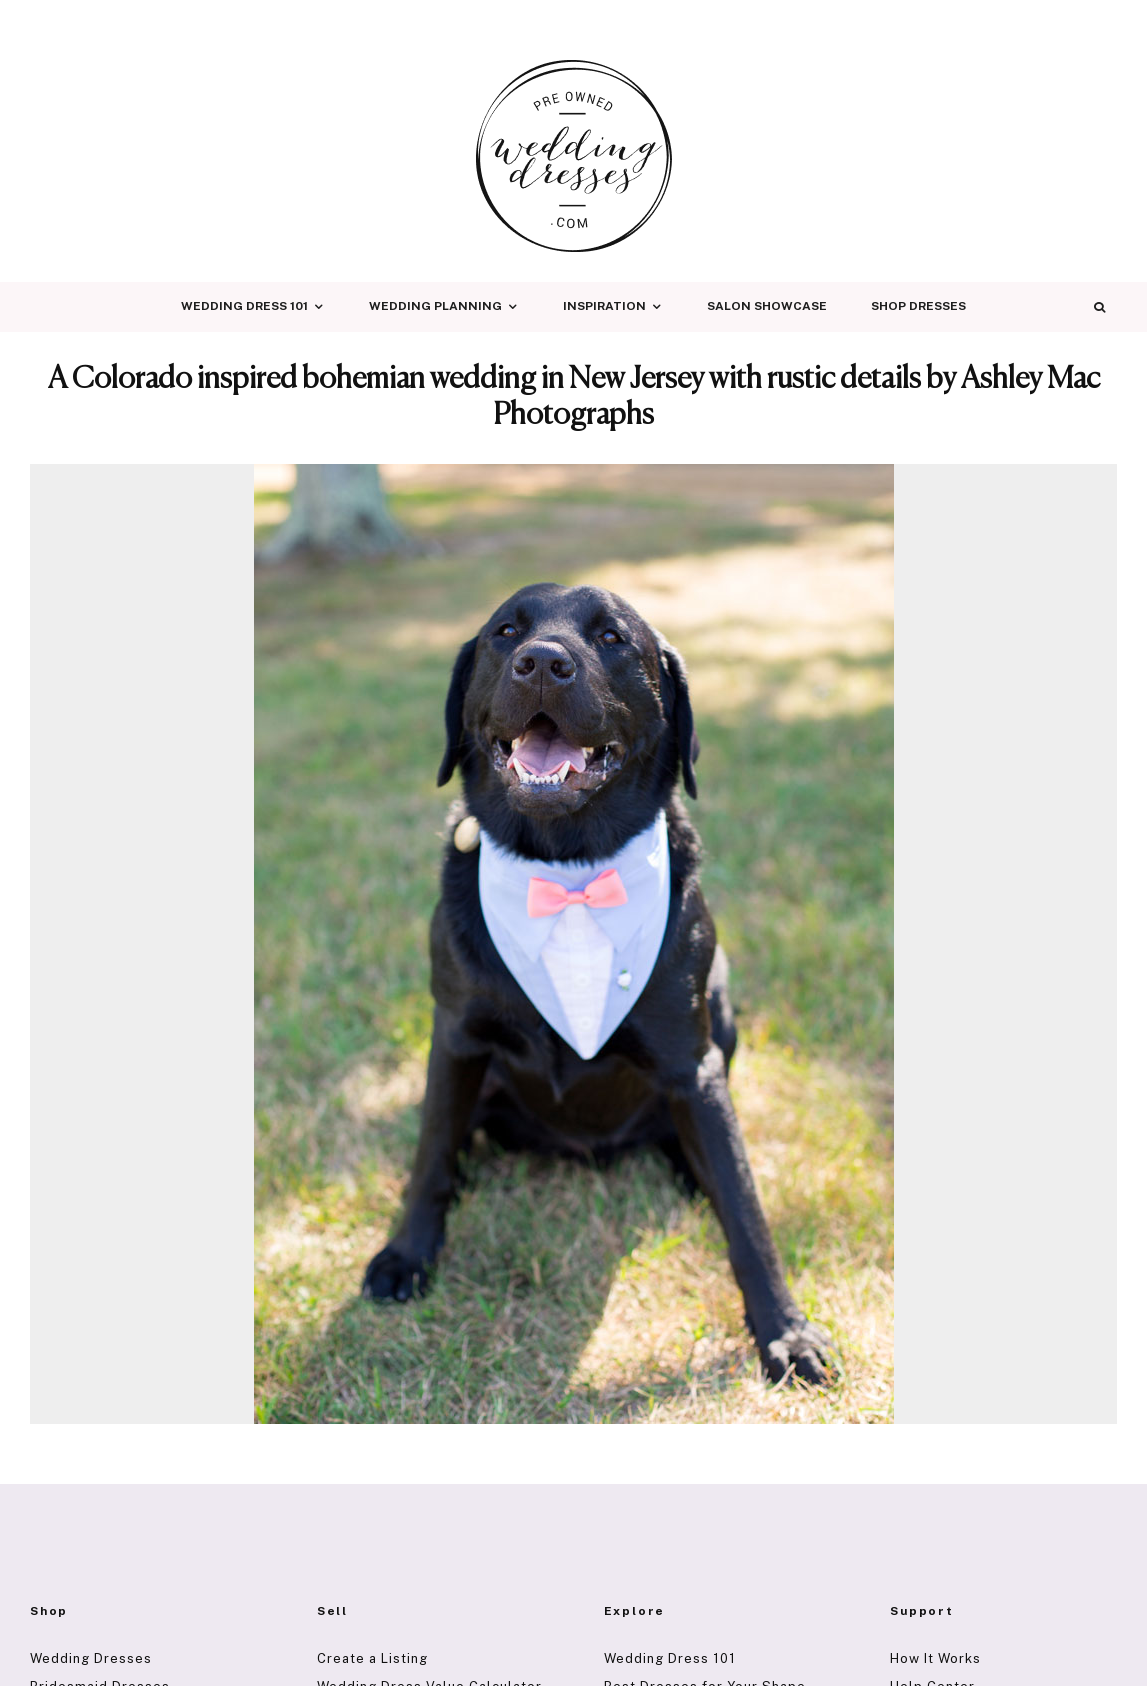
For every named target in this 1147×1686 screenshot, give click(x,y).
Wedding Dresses (91, 1658)
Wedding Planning (435, 306)
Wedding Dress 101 (244, 306)
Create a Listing (372, 1658)
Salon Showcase (767, 306)
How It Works (935, 1658)
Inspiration (604, 306)
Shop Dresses (918, 306)
